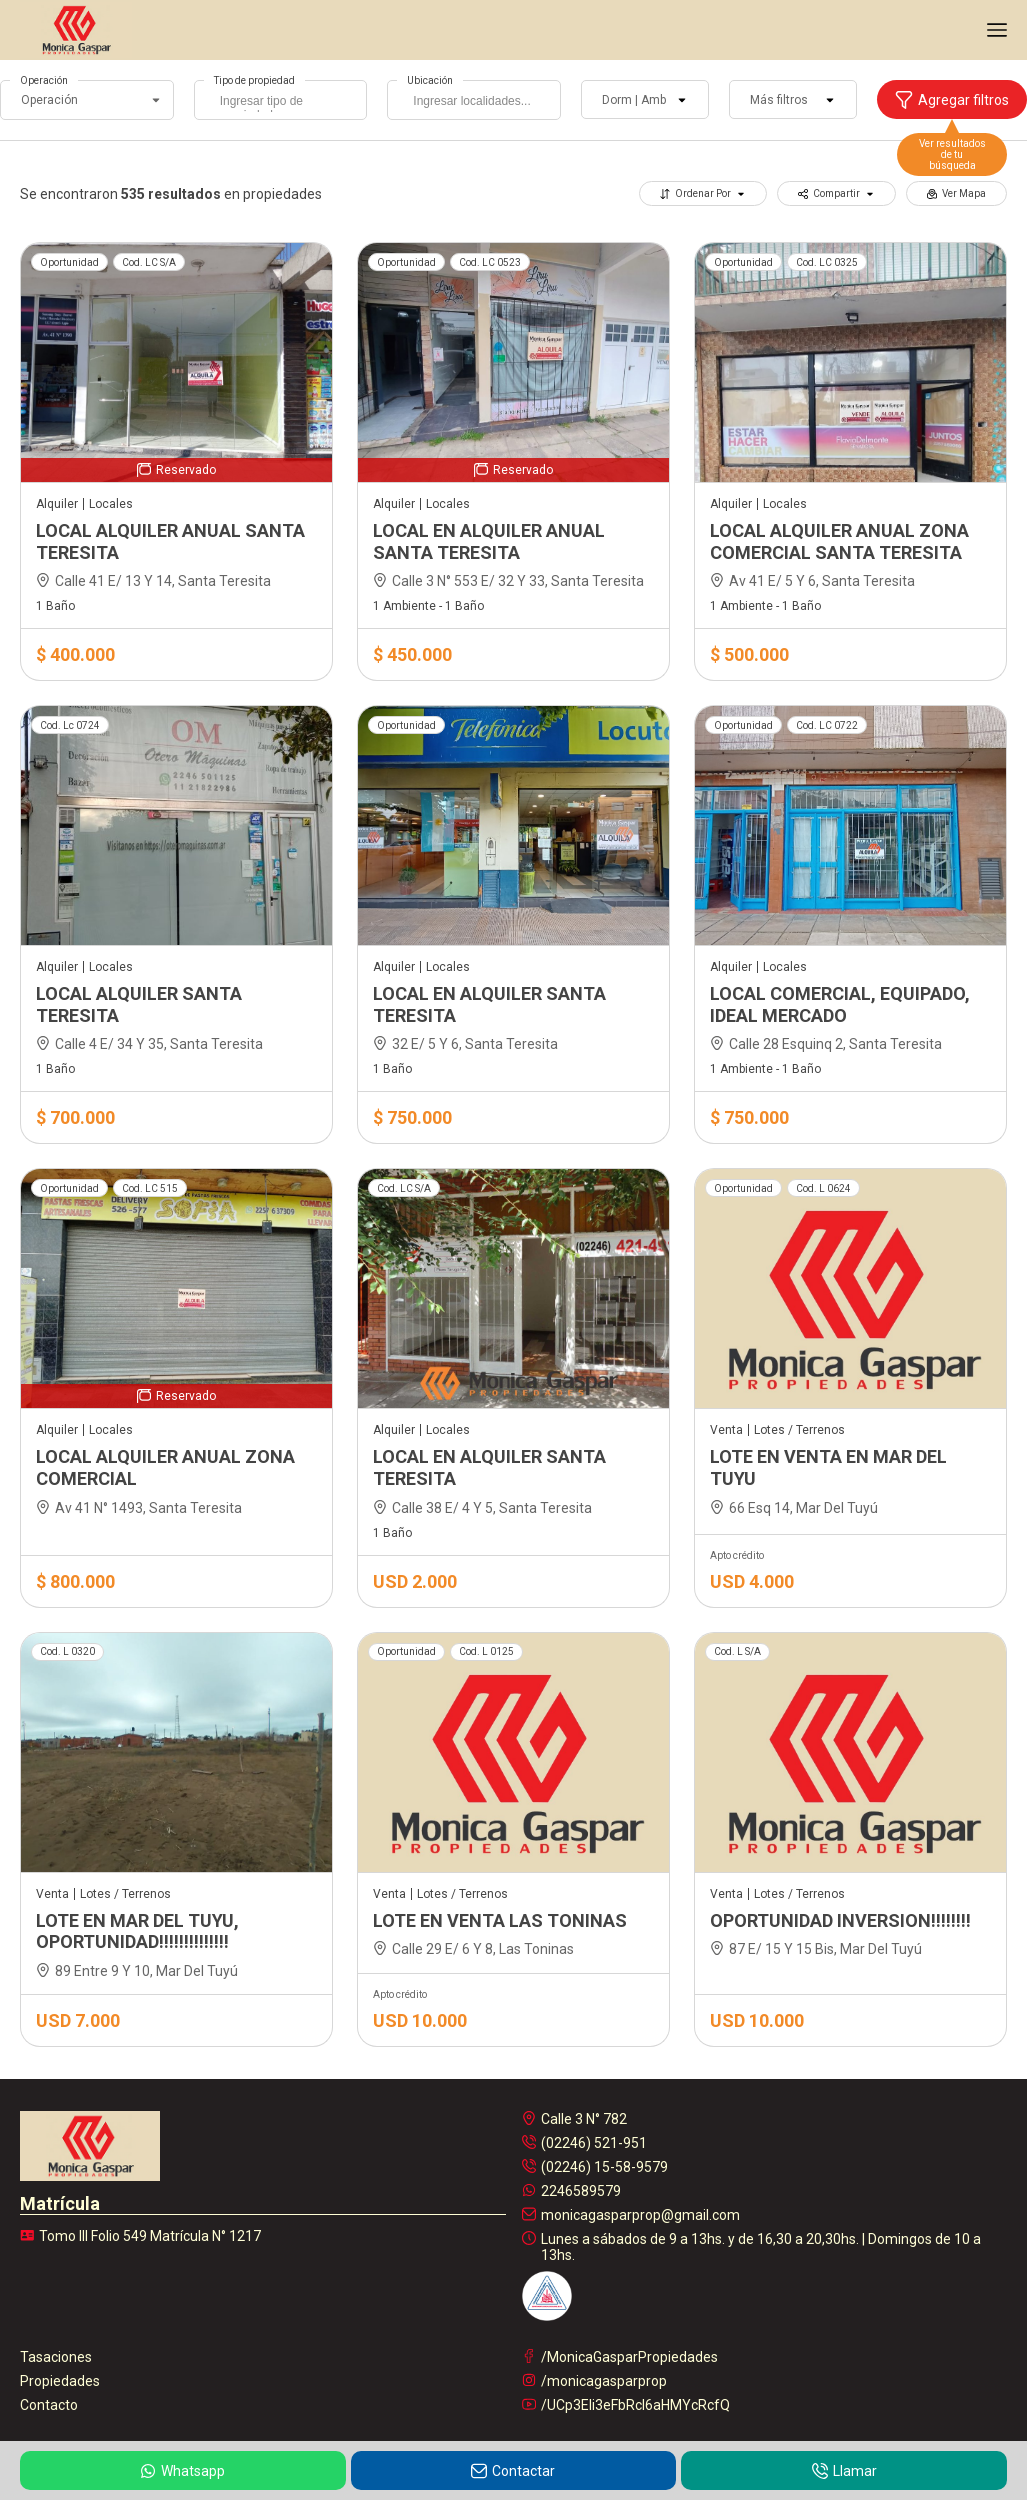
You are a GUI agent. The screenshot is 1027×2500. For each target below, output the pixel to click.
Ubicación (430, 80)
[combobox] (281, 100)
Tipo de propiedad (254, 80)
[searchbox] (286, 103)
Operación (44, 80)
